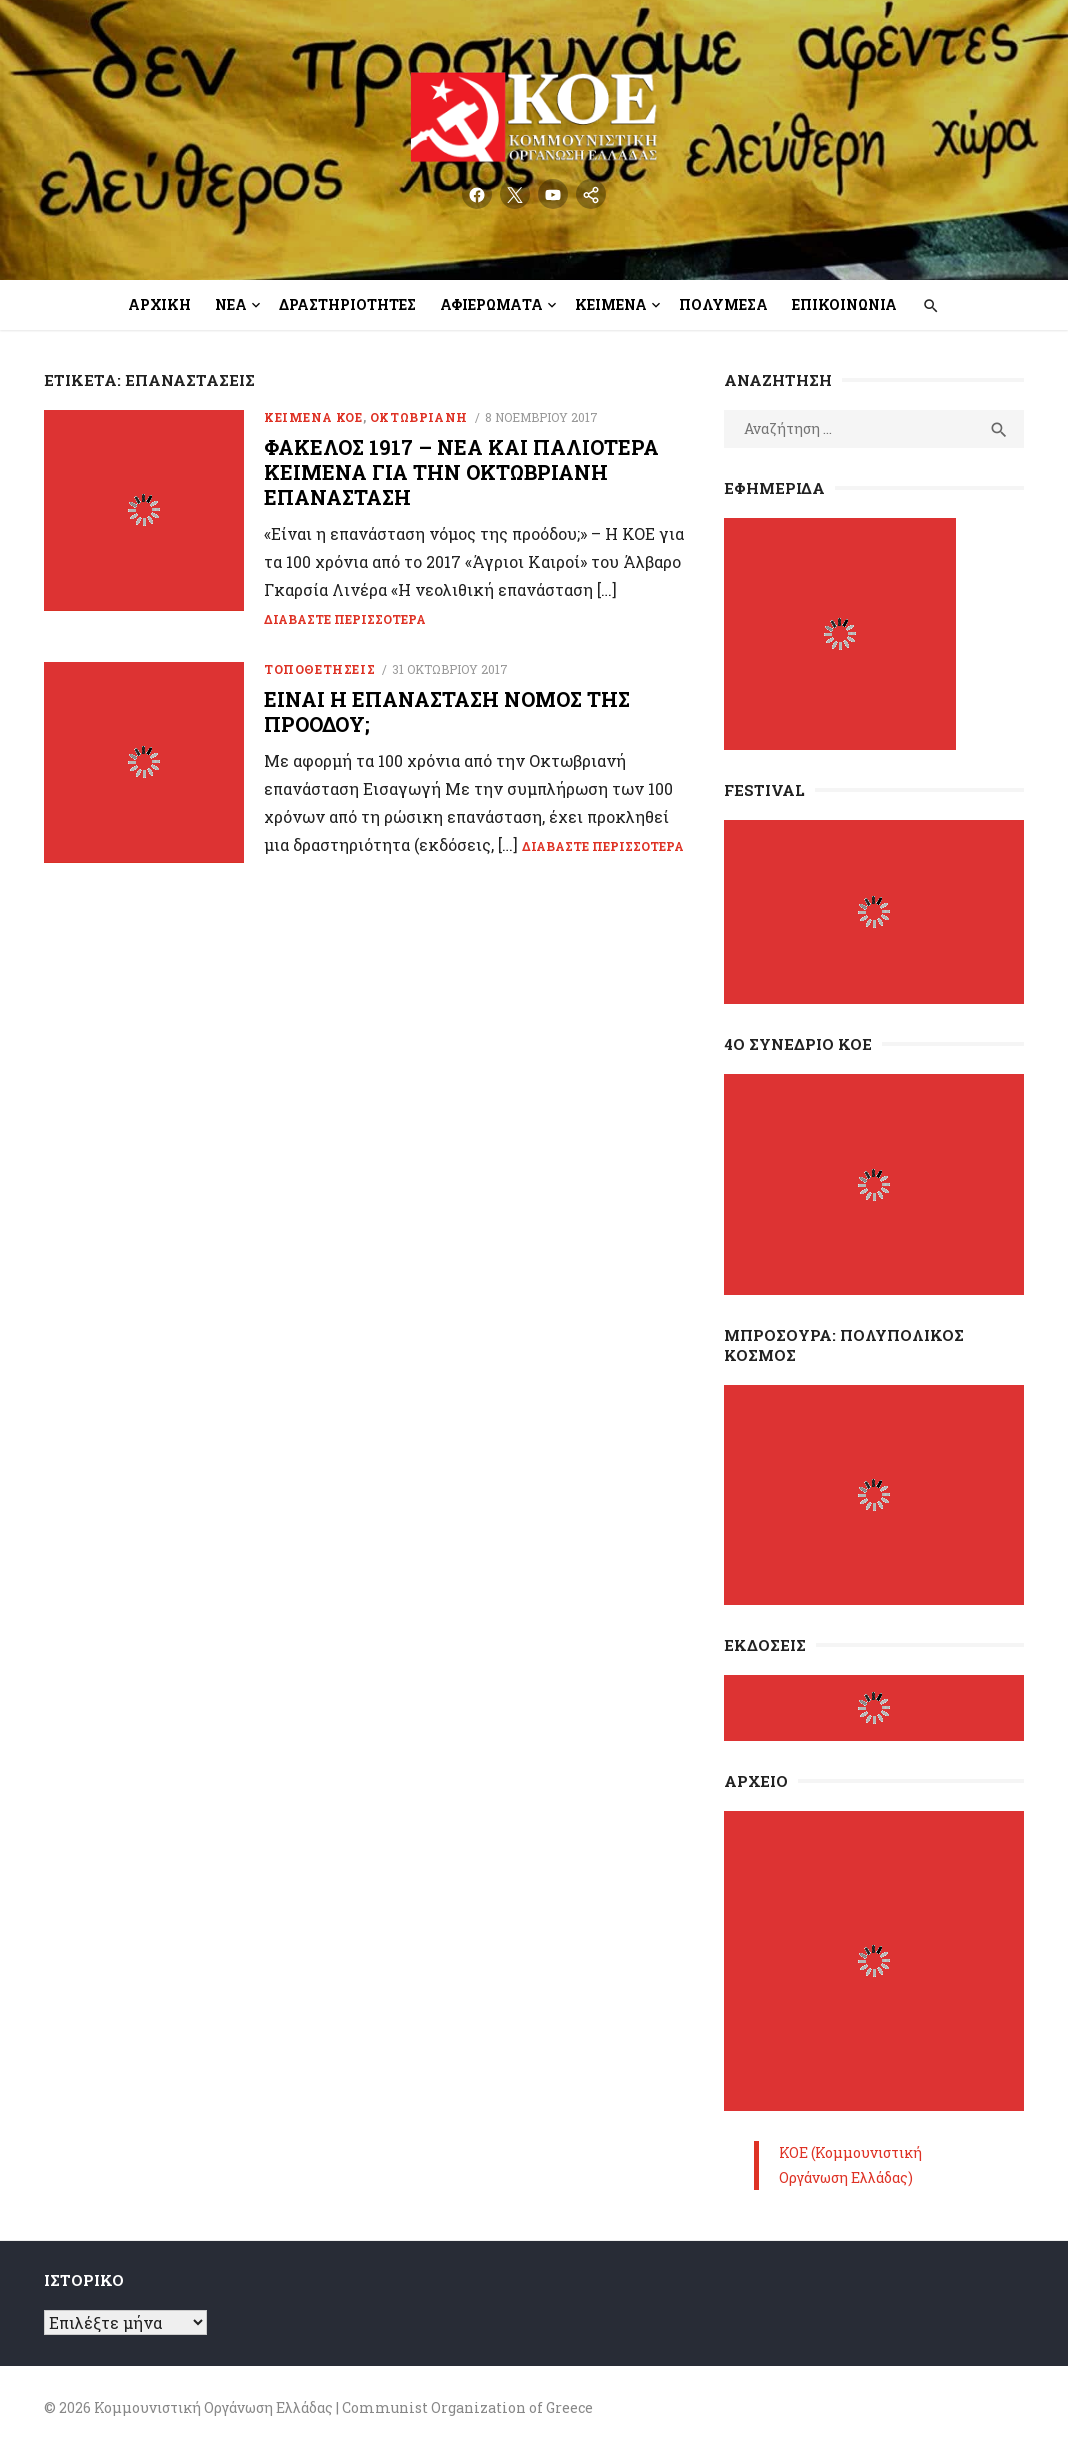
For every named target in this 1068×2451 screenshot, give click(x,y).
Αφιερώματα (491, 304)
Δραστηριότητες (347, 304)
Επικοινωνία (844, 304)
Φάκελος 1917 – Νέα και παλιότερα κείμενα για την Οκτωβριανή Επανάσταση (461, 472)
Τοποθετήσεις (319, 669)
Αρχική (159, 304)
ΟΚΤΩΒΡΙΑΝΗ (419, 417)
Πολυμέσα (723, 304)
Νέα (231, 304)
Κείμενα (611, 304)
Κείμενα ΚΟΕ (313, 417)
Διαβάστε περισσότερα (345, 619)
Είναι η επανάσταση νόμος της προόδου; (447, 711)
